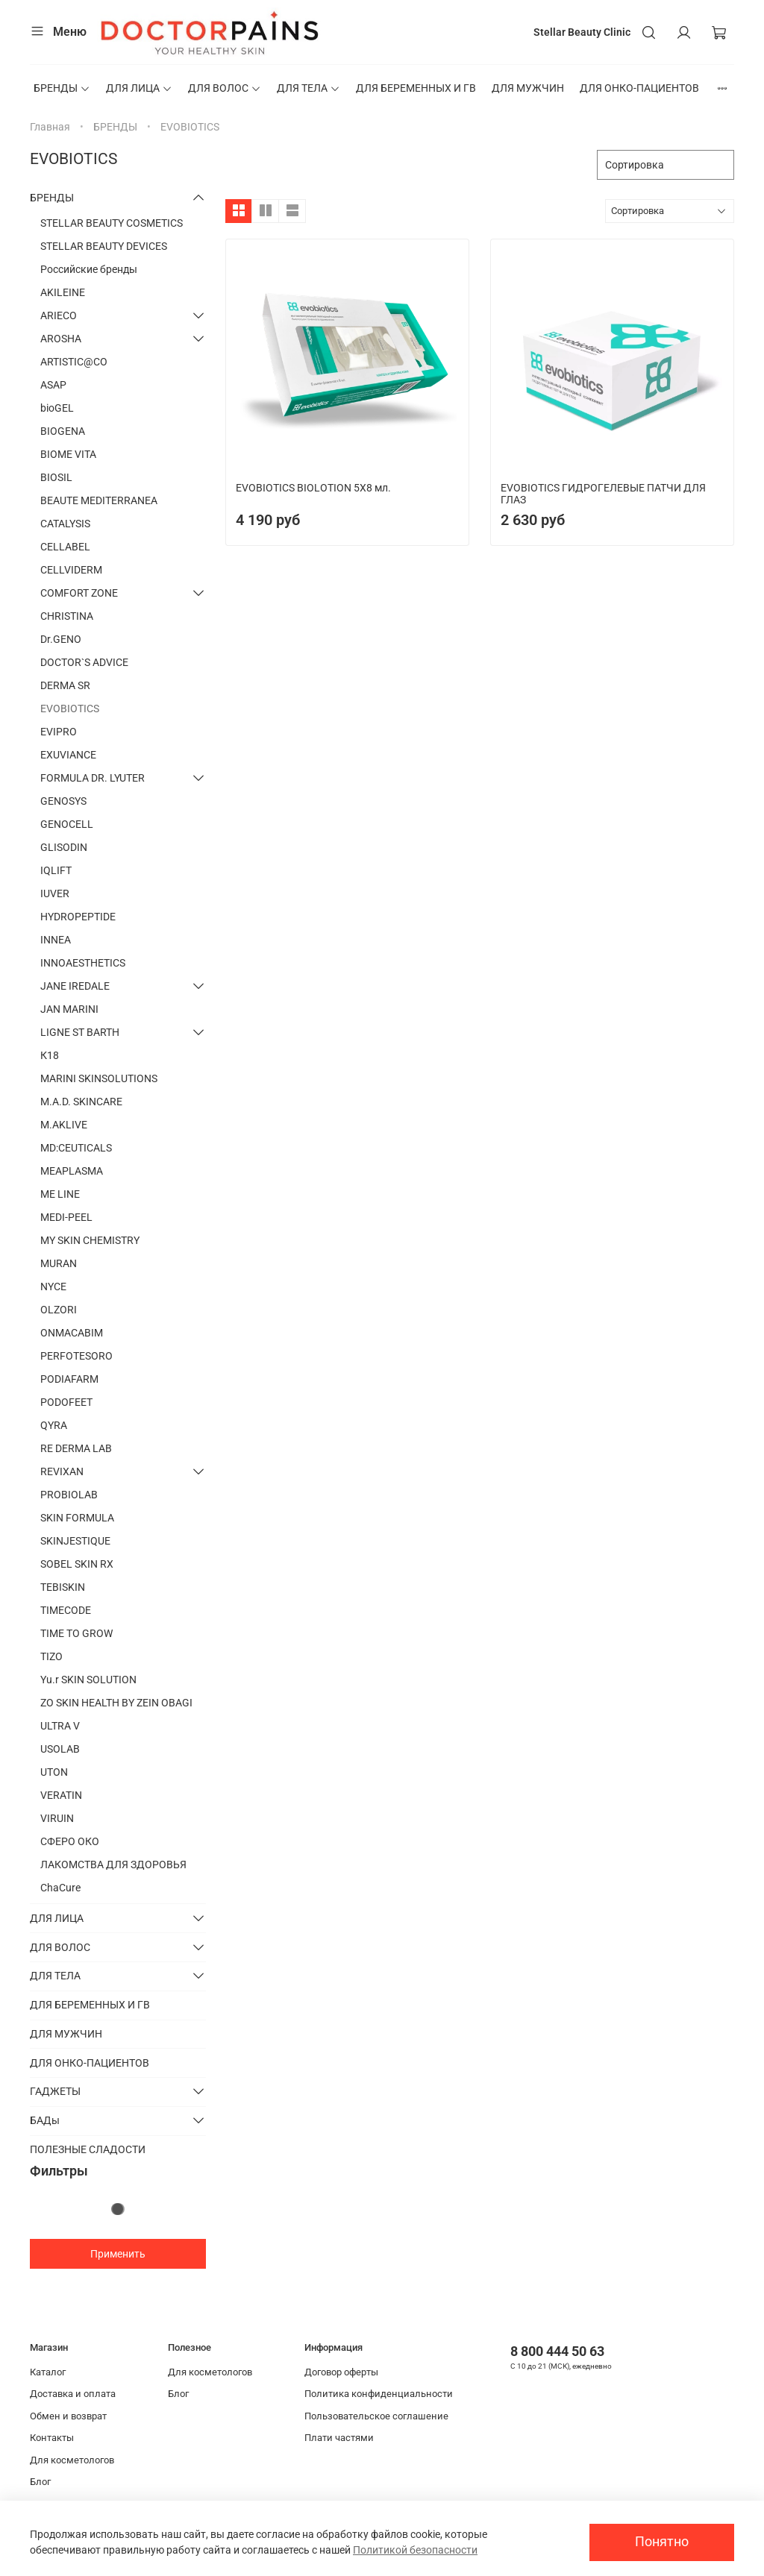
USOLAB (60, 1749)
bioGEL (57, 408)
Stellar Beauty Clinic (581, 32)
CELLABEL (65, 547)
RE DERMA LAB (76, 1448)
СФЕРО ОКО (69, 1841)
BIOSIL (56, 477)
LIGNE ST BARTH (79, 1032)
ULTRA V (60, 1726)
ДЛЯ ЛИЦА (139, 88)
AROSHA (60, 339)
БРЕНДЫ (62, 88)
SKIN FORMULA (77, 1518)
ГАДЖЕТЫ (55, 2091)
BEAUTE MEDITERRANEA (98, 500)
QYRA (53, 1425)
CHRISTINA (66, 616)
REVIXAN (62, 1471)
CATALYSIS (65, 524)
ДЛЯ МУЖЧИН (528, 88)
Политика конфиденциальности (378, 2393)
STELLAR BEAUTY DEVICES (103, 246)
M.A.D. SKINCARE (81, 1102)
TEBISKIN (62, 1587)
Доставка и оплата (73, 2393)
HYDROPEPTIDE (78, 917)
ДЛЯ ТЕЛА (308, 88)
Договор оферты (341, 2372)
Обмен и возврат (68, 2416)
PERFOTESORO (76, 1356)
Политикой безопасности (415, 2550)
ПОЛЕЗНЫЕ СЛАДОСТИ (87, 2149)
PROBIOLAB (69, 1495)
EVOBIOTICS (69, 708)
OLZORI (58, 1310)
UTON (54, 1772)
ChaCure (60, 1888)
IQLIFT (56, 870)
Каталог (48, 2372)
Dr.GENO (60, 639)
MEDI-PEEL (66, 1217)
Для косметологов (72, 2460)
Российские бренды (88, 269)
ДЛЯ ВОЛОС (224, 88)
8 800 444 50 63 (557, 2351)
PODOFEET (66, 1402)
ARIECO (58, 315)
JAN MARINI (69, 1009)
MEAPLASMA (71, 1171)
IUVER (54, 893)
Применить (117, 2254)
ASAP (53, 385)
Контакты (52, 2437)
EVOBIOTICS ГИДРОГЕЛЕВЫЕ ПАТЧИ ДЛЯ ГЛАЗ (603, 494)
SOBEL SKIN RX (76, 1564)
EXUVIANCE (68, 755)
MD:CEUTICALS (76, 1148)
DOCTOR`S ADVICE (84, 662)
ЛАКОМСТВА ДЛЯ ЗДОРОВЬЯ (113, 1864)
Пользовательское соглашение (376, 2416)
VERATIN (61, 1795)
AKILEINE (62, 292)
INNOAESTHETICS (82, 963)
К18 (49, 1055)
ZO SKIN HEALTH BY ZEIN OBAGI (116, 1703)
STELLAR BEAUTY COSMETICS (111, 223)
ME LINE (60, 1194)
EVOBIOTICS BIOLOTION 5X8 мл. (313, 488)
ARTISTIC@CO (73, 362)
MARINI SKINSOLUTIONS (98, 1078)
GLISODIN (63, 847)
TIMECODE (65, 1610)
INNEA (55, 940)
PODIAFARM (69, 1379)
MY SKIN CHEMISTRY (90, 1240)
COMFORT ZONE (79, 593)
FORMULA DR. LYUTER (92, 778)
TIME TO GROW (76, 1633)
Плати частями (339, 2437)
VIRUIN (57, 1818)
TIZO (51, 1656)
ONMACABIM (71, 1333)
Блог (40, 2481)
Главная (50, 127)
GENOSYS (63, 801)
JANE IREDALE (75, 986)
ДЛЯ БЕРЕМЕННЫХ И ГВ (416, 88)
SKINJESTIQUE (75, 1541)
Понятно (662, 2541)
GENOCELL (66, 824)
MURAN (58, 1263)
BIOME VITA (68, 454)
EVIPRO (58, 732)
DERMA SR (65, 685)
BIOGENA (62, 431)
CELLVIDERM (71, 570)
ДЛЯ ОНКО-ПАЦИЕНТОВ (639, 88)
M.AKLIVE (63, 1125)
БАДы (45, 2120)
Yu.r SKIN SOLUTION (88, 1680)
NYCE (53, 1286)
